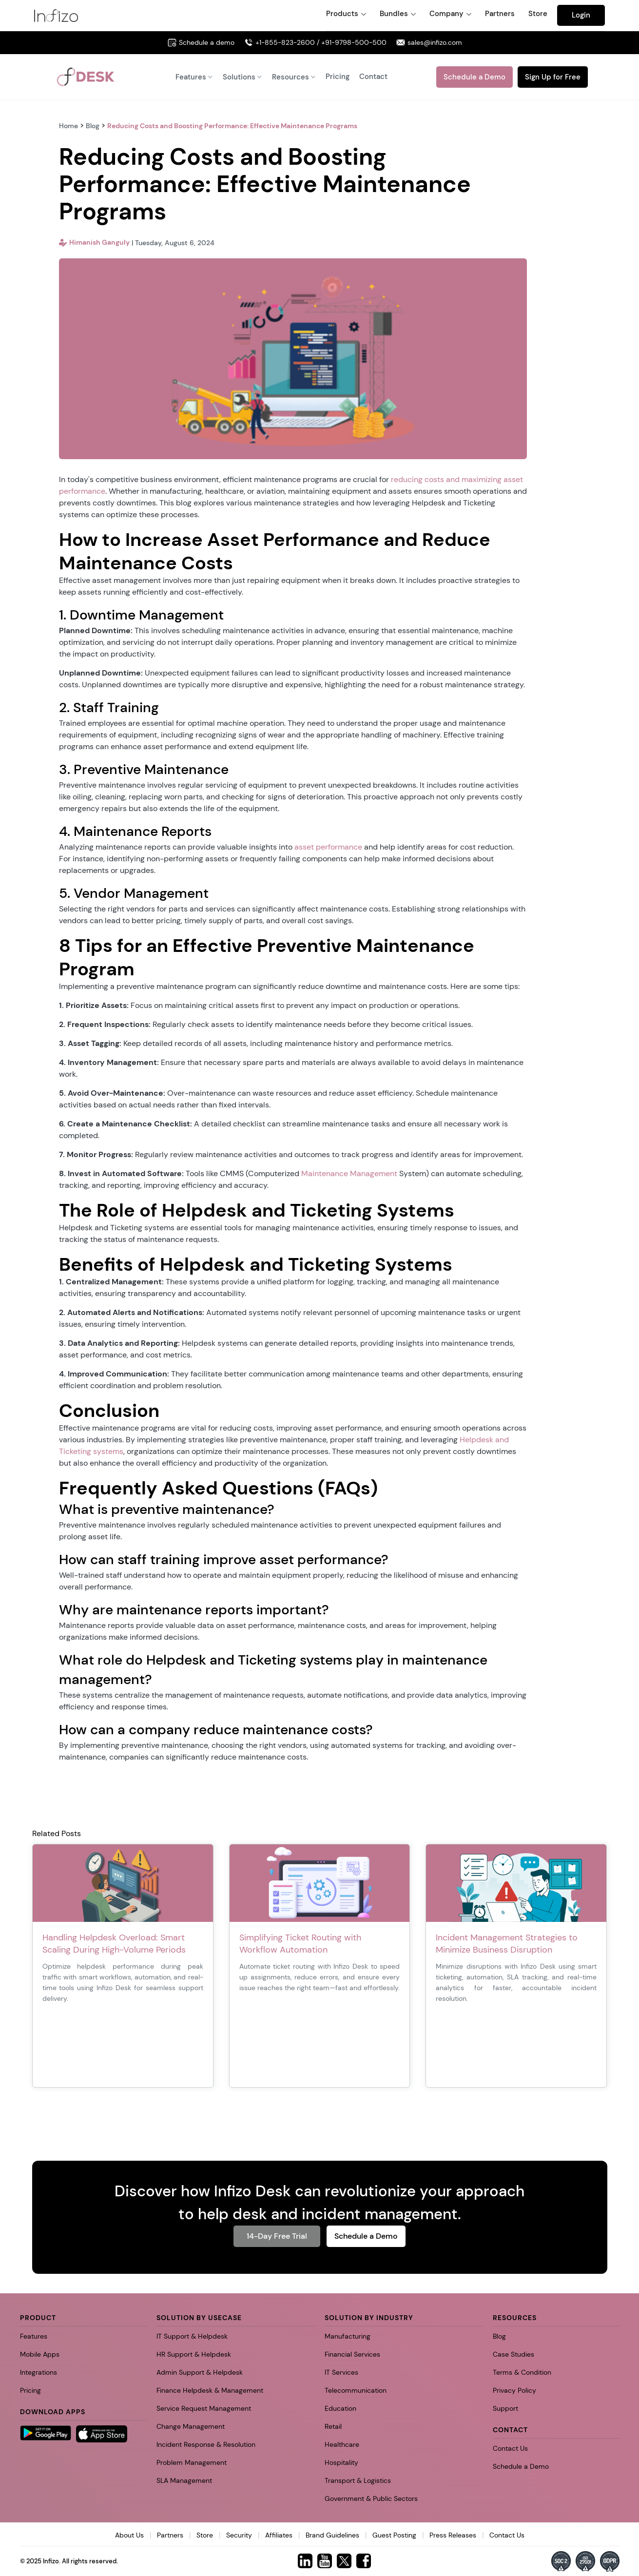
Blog (93, 125)
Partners (500, 14)
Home (69, 125)
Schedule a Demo (474, 76)
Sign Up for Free (553, 76)
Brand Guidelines (332, 2534)
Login (581, 15)
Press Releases (452, 2534)
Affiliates (278, 2534)
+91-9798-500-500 (354, 42)
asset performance (328, 846)
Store (537, 14)
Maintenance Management (349, 1173)
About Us (129, 2534)
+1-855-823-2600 (285, 42)
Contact (373, 76)
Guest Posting (394, 2534)
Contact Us (506, 2534)
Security (239, 2534)
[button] (346, 14)
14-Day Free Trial (277, 2235)
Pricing (337, 76)
